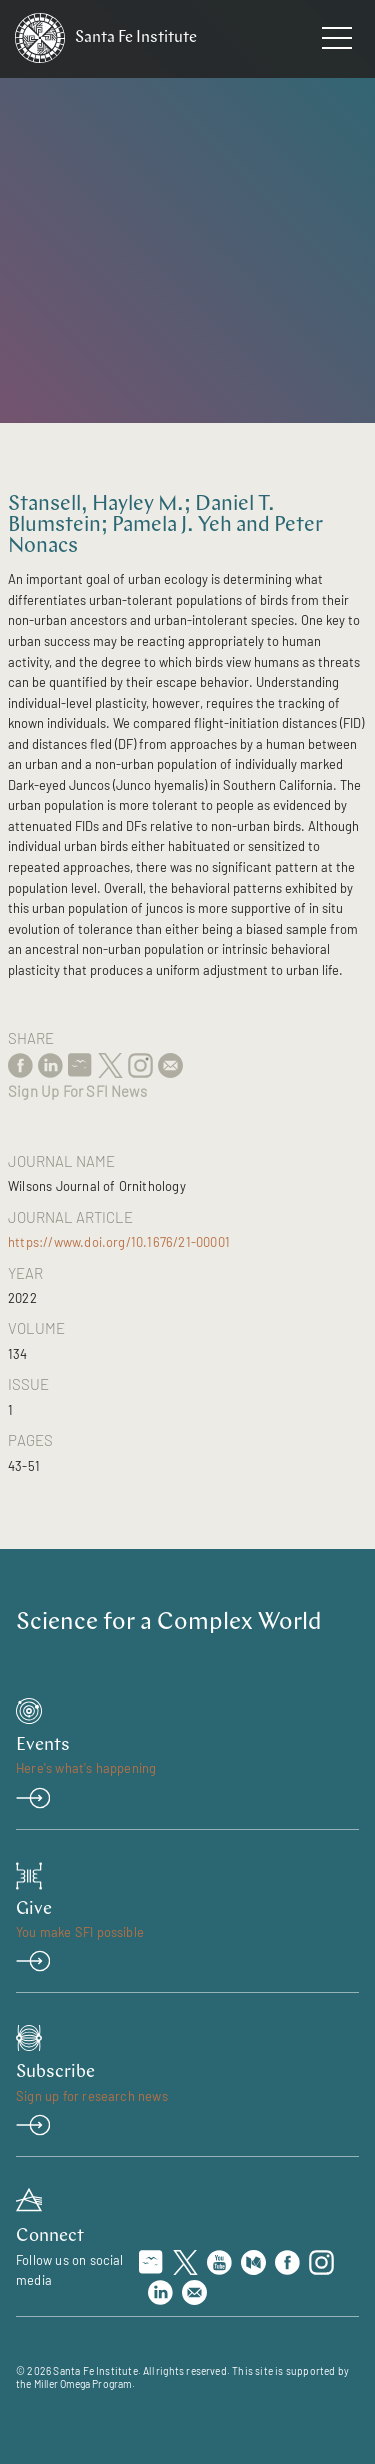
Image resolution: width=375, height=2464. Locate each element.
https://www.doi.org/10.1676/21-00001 (119, 1242)
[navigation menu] (337, 42)
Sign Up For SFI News (77, 1091)
